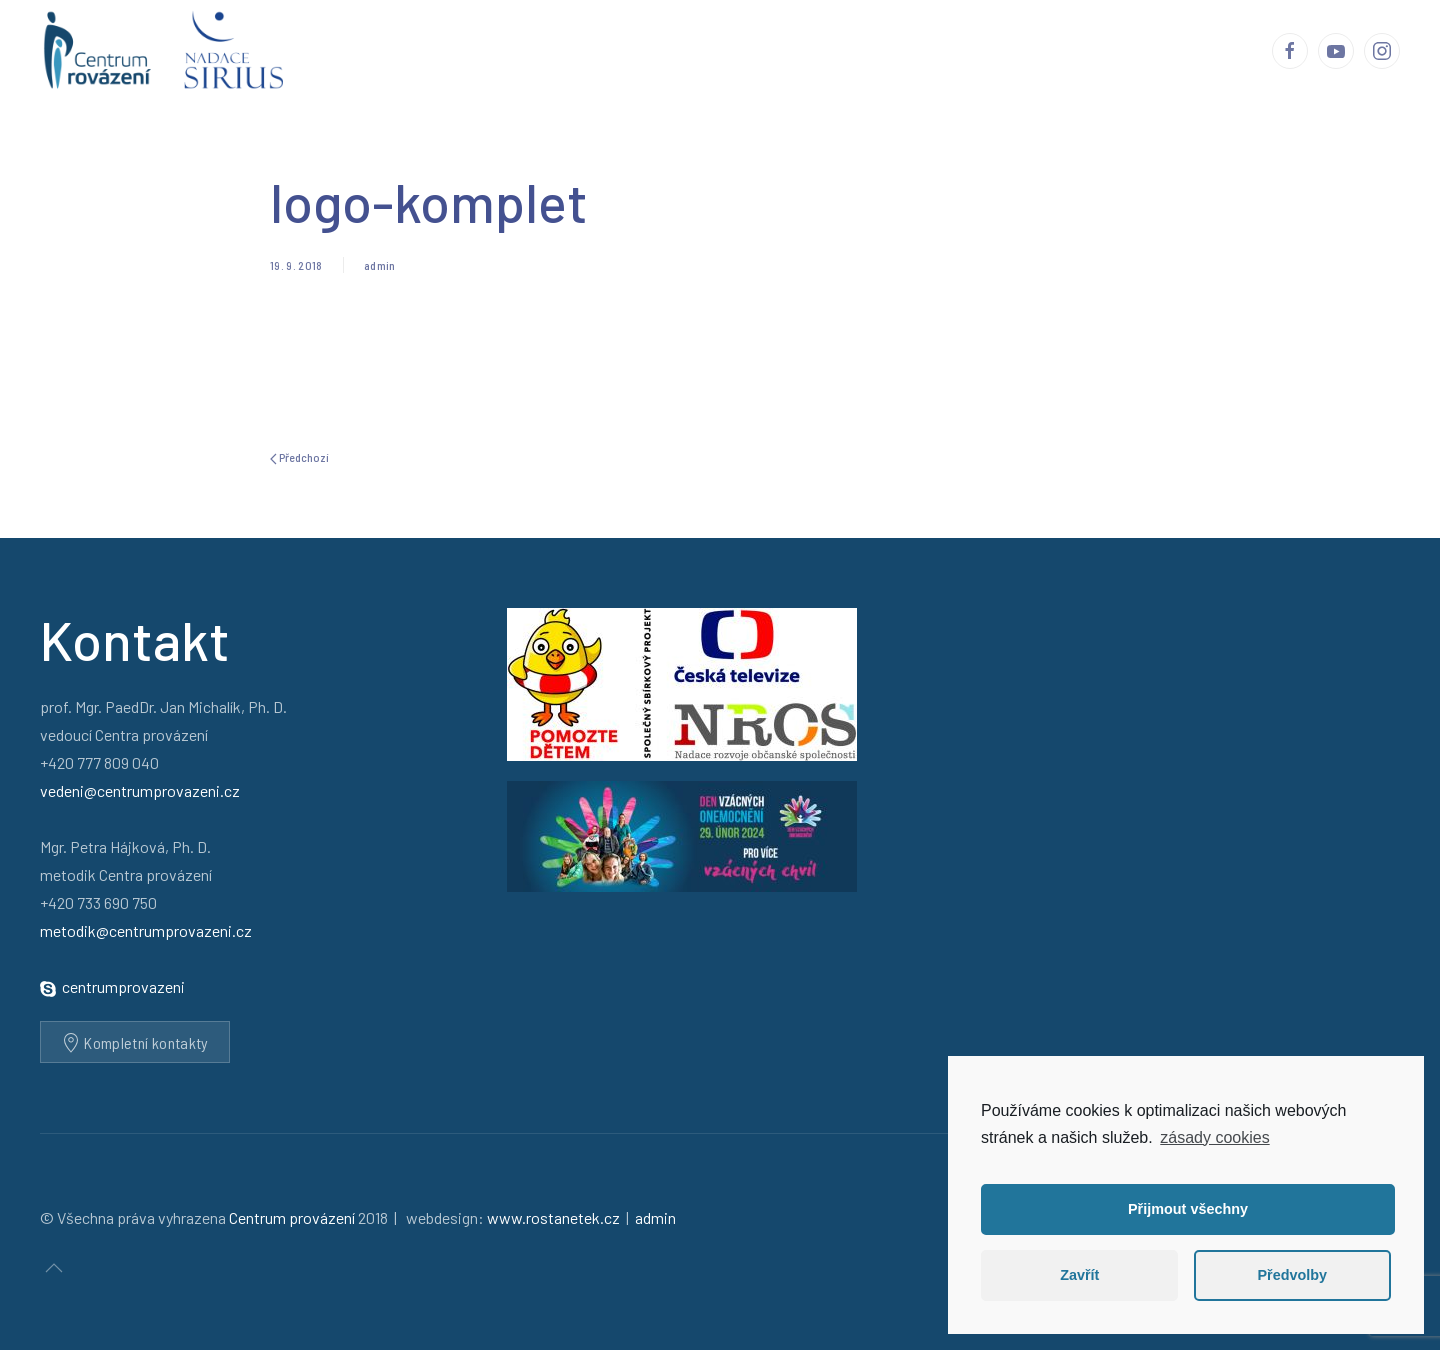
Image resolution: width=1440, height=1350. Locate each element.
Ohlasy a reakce (789, 50)
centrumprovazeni (123, 986)
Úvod (427, 50)
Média (999, 50)
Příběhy (675, 50)
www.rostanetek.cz (553, 1217)
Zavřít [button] (1079, 1275)
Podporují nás (1099, 50)
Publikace (913, 50)
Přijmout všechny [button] (1188, 1209)
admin (380, 265)
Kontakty (1212, 50)
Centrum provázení (547, 50)
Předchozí (299, 457)
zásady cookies (1214, 1137)
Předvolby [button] (1292, 1275)
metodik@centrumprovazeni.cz (146, 930)
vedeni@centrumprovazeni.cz (140, 790)
